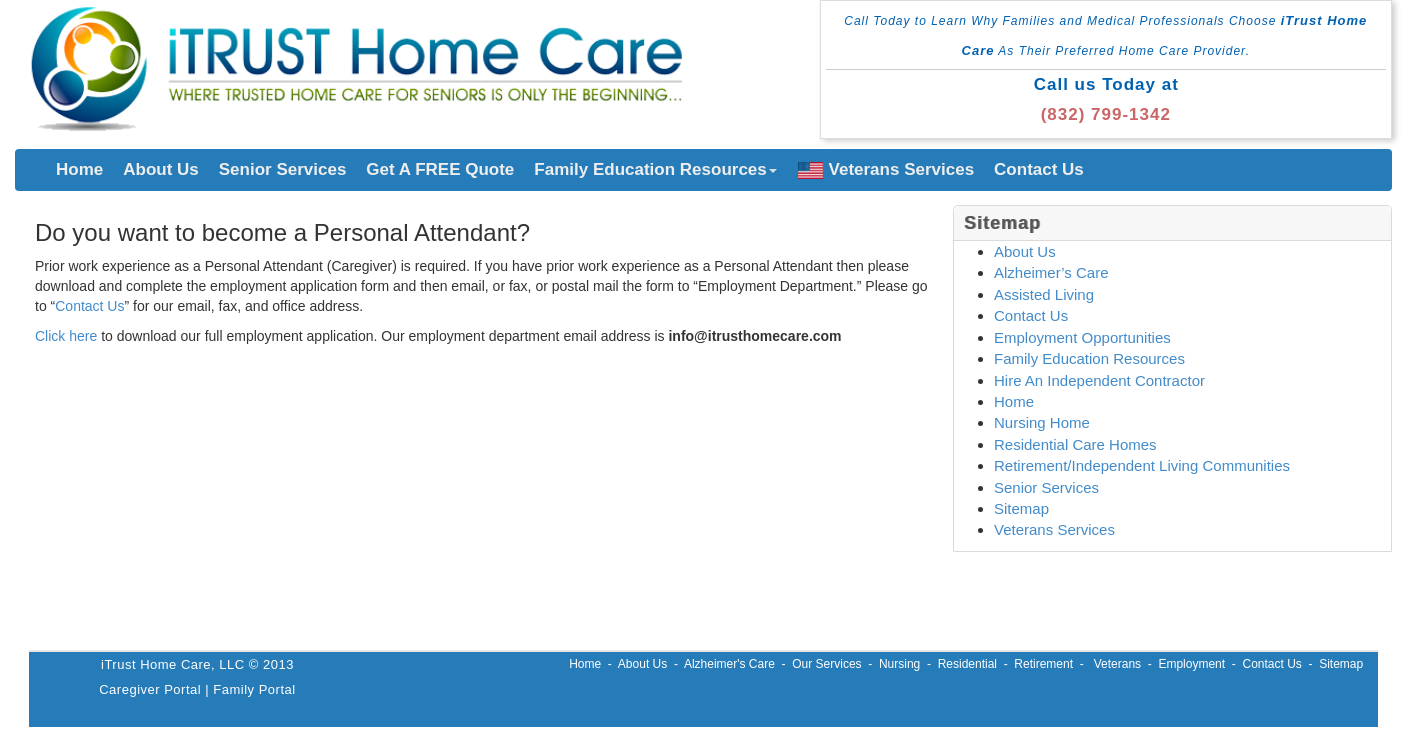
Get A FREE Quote (440, 169)
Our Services (826, 664)
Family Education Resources (655, 169)
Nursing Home (1042, 422)
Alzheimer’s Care (1051, 272)
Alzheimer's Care (729, 664)
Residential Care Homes (1075, 444)
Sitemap (1021, 508)
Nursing (899, 664)
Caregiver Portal (150, 689)
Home (79, 169)
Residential (967, 664)
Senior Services (283, 169)
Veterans (1117, 664)
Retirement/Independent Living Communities (1142, 465)
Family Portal (254, 689)
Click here (66, 336)
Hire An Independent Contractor (1099, 380)
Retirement (1043, 664)
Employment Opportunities (1082, 337)
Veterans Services (886, 169)
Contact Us (1039, 169)
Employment (1191, 664)
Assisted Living (1044, 294)
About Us (161, 169)
